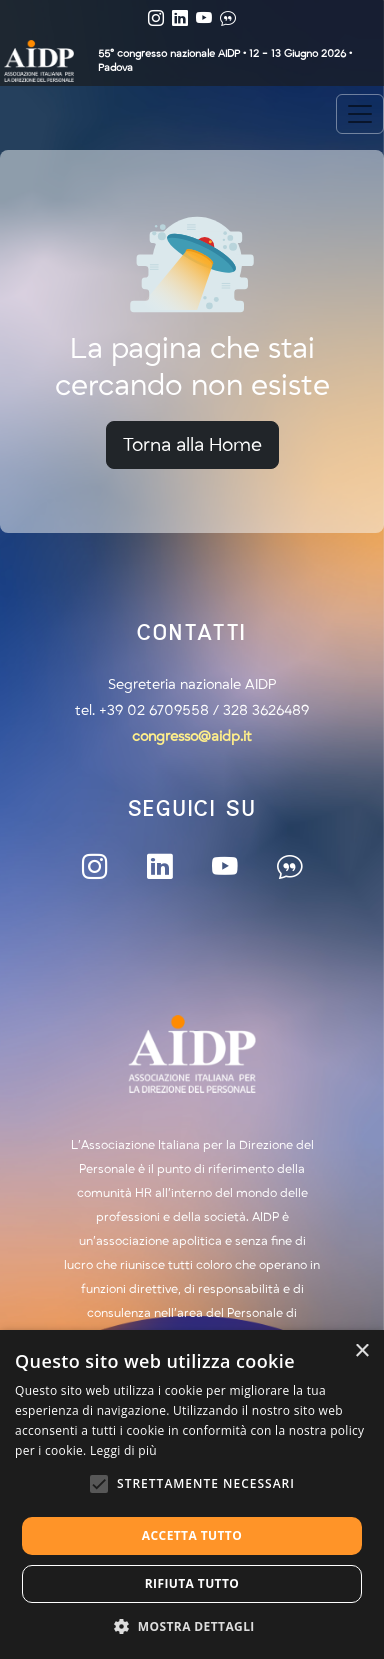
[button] (192, 1626)
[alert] (192, 1494)
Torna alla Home (192, 445)
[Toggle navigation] (360, 114)
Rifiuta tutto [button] (192, 1583)
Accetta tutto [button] (192, 1535)
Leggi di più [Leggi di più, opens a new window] (123, 1450)
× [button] (361, 1351)
